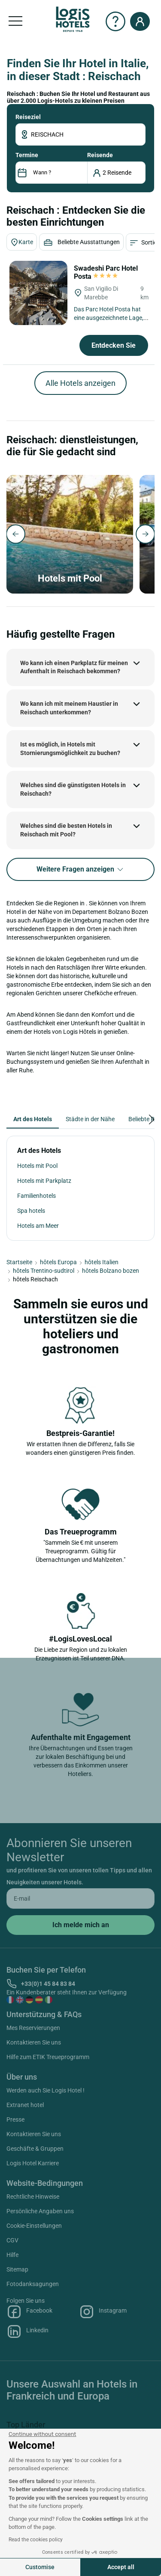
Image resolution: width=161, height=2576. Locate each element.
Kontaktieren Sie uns (33, 2042)
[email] (80, 1898)
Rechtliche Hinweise (32, 2196)
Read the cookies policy (36, 2540)
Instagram (103, 2311)
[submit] (80, 1925)
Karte (21, 242)
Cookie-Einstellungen (34, 2225)
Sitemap (17, 2269)
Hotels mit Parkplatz (44, 1180)
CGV (12, 2240)
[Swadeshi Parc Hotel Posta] (38, 293)
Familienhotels (36, 1195)
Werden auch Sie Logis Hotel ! (45, 2090)
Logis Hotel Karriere (32, 2163)
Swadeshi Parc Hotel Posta (106, 272)
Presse (15, 2119)
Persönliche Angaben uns (40, 2211)
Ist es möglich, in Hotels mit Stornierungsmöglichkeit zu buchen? (70, 748)
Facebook (29, 2311)
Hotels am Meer (38, 1225)
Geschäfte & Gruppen (35, 2148)
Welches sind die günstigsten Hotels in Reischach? (73, 789)
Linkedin (27, 2331)
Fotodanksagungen (32, 2283)
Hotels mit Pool (37, 1165)
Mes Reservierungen (33, 2027)
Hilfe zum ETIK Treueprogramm (47, 2057)
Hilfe (12, 2254)
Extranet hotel (25, 2104)
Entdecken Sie (113, 345)
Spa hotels (31, 1210)
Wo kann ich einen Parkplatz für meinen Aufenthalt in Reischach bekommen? (74, 667)
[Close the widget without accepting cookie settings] (42, 2434)
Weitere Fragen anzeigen (80, 869)
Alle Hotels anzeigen (80, 383)
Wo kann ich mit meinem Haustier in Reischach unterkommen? (69, 708)
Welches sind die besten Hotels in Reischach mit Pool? (66, 830)
